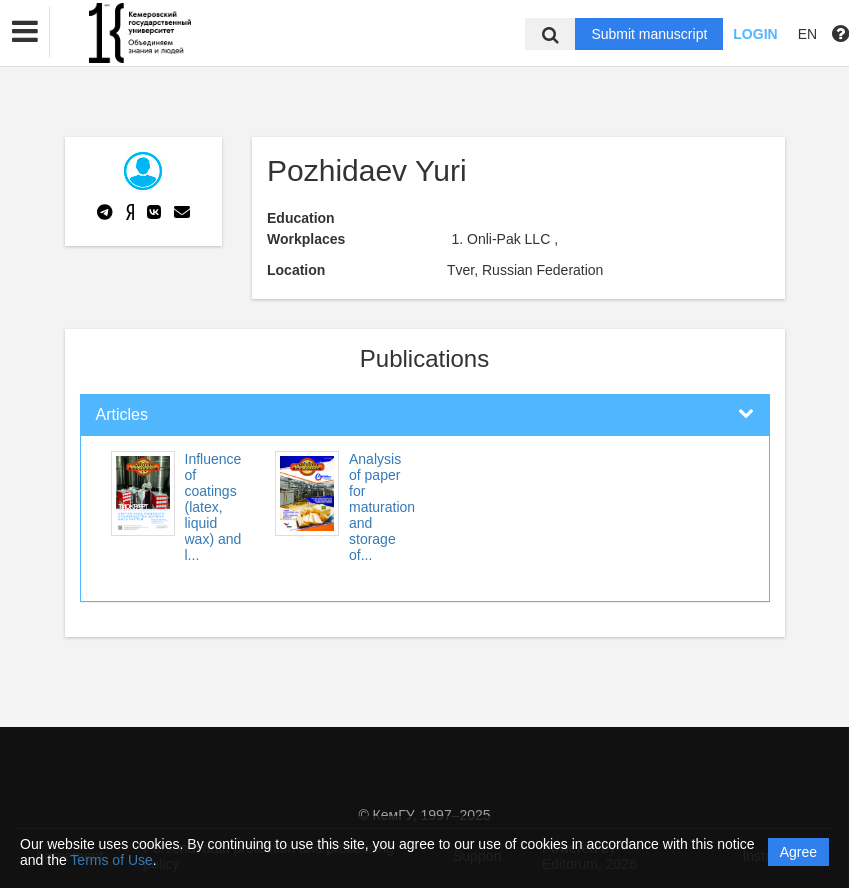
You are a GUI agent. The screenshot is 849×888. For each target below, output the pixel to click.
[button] (25, 32)
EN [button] (807, 34)
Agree (798, 852)
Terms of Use (111, 860)
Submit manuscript (649, 34)
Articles (122, 414)
